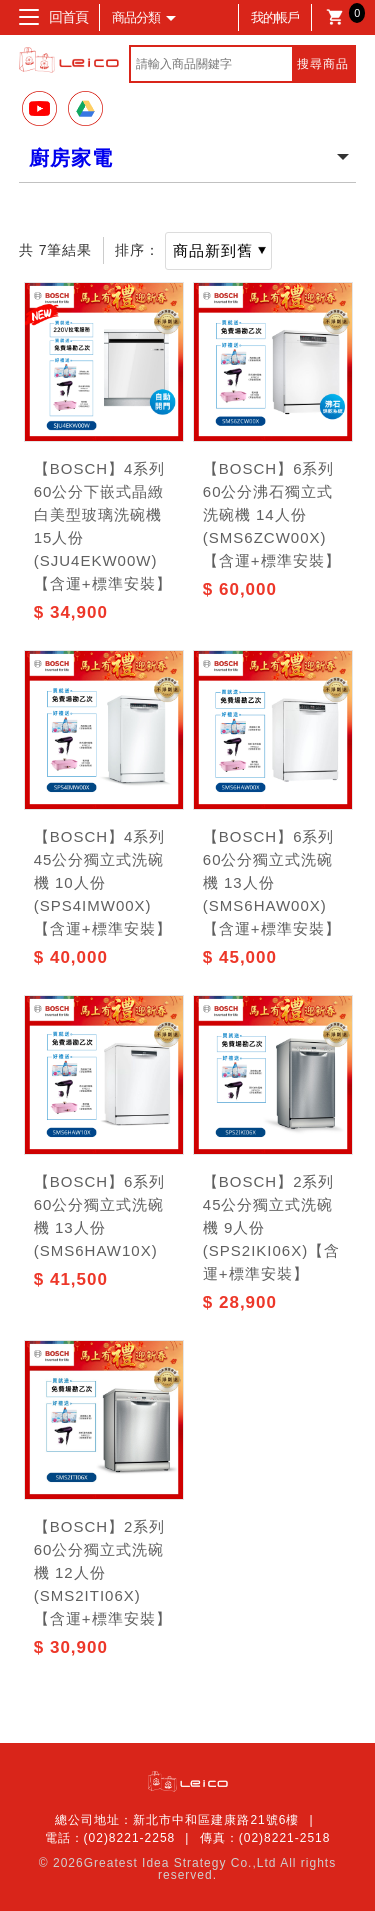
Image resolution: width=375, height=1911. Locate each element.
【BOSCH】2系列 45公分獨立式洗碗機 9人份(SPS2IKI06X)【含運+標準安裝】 (271, 1227)
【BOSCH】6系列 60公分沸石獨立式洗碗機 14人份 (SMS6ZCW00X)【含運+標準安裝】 (272, 514)
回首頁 (68, 17)
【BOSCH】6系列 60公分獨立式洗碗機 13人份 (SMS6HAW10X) (100, 1216)
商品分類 (142, 17)
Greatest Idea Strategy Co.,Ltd (180, 1863)
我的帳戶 (275, 17)
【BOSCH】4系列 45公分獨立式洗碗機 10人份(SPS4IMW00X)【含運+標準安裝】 (103, 882)
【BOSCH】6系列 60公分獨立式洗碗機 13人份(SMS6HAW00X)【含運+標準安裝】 (272, 882)
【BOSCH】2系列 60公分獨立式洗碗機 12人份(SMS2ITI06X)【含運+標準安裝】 (103, 1572)
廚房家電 (71, 158)
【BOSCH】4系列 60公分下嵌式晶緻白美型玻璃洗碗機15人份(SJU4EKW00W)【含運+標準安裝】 (103, 526)
